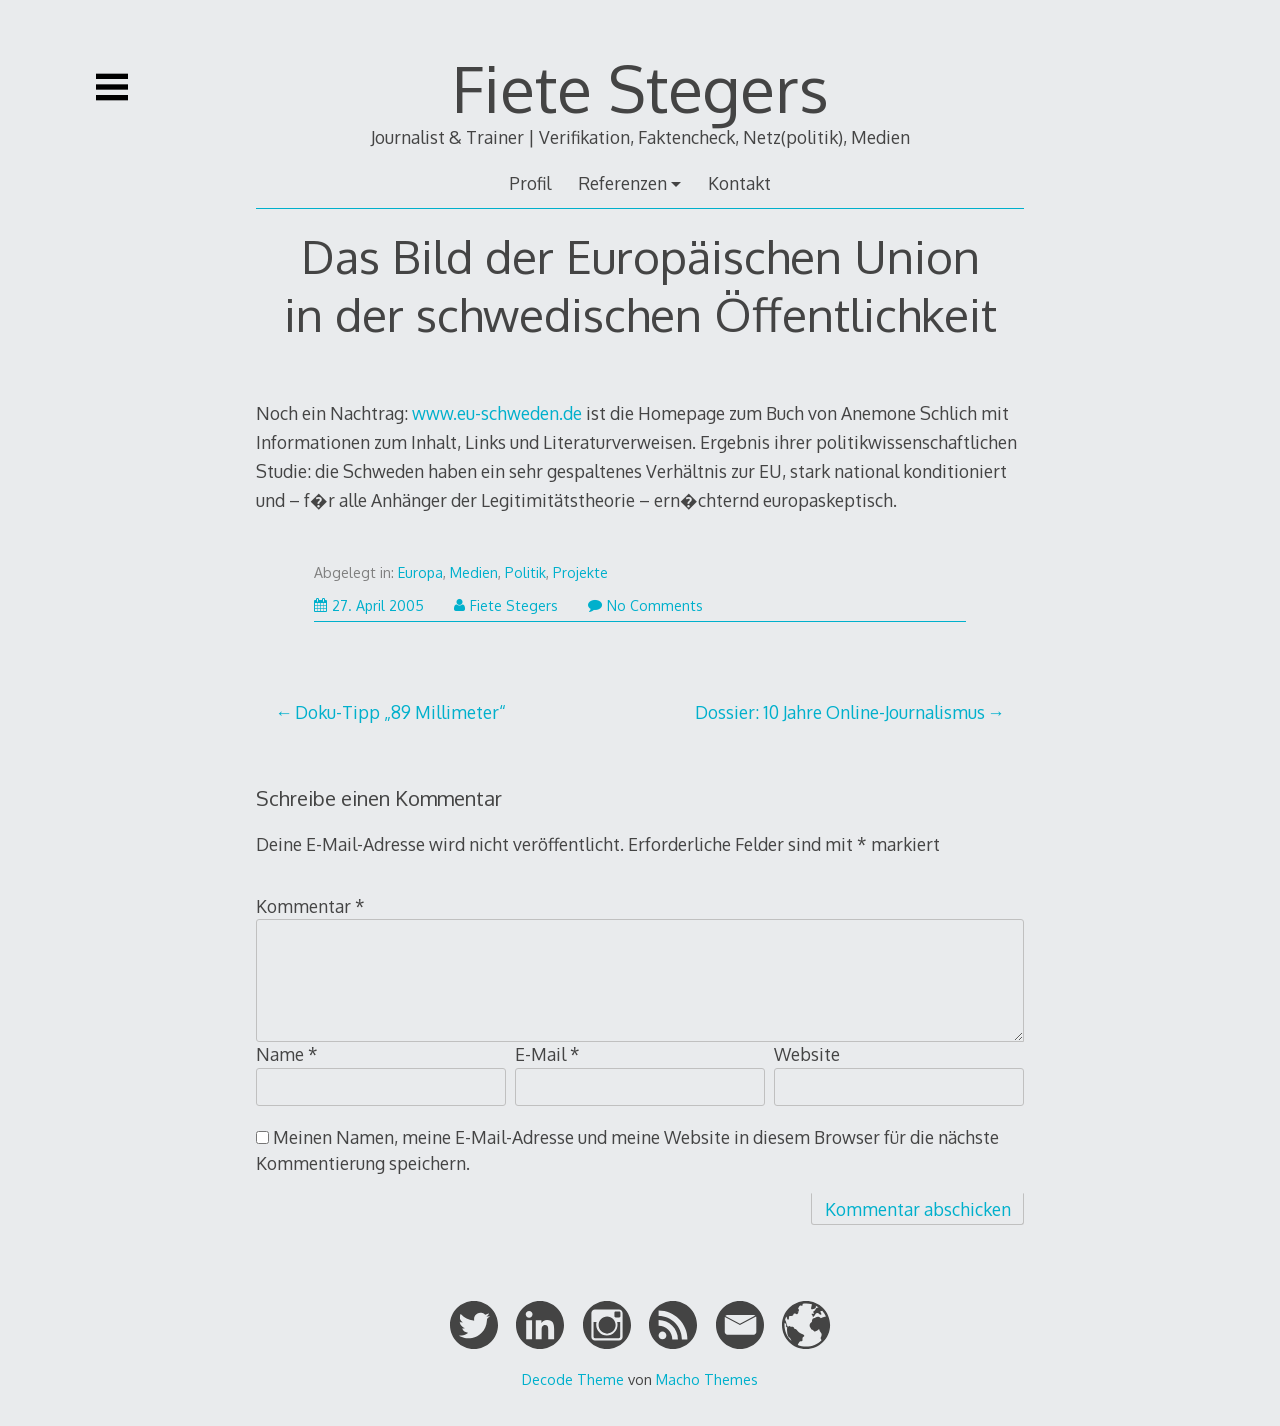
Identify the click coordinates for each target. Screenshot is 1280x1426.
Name (287, 1054)
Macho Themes (707, 1379)
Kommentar (310, 906)
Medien (474, 572)
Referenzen (622, 183)
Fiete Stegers (640, 87)
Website (807, 1054)
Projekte (580, 572)
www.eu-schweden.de (497, 413)
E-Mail (547, 1054)
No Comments (645, 605)
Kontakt (739, 183)
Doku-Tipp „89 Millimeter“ (400, 712)
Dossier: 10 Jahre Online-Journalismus (840, 712)
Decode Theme (573, 1379)
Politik (525, 572)
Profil (530, 183)
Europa (420, 572)
